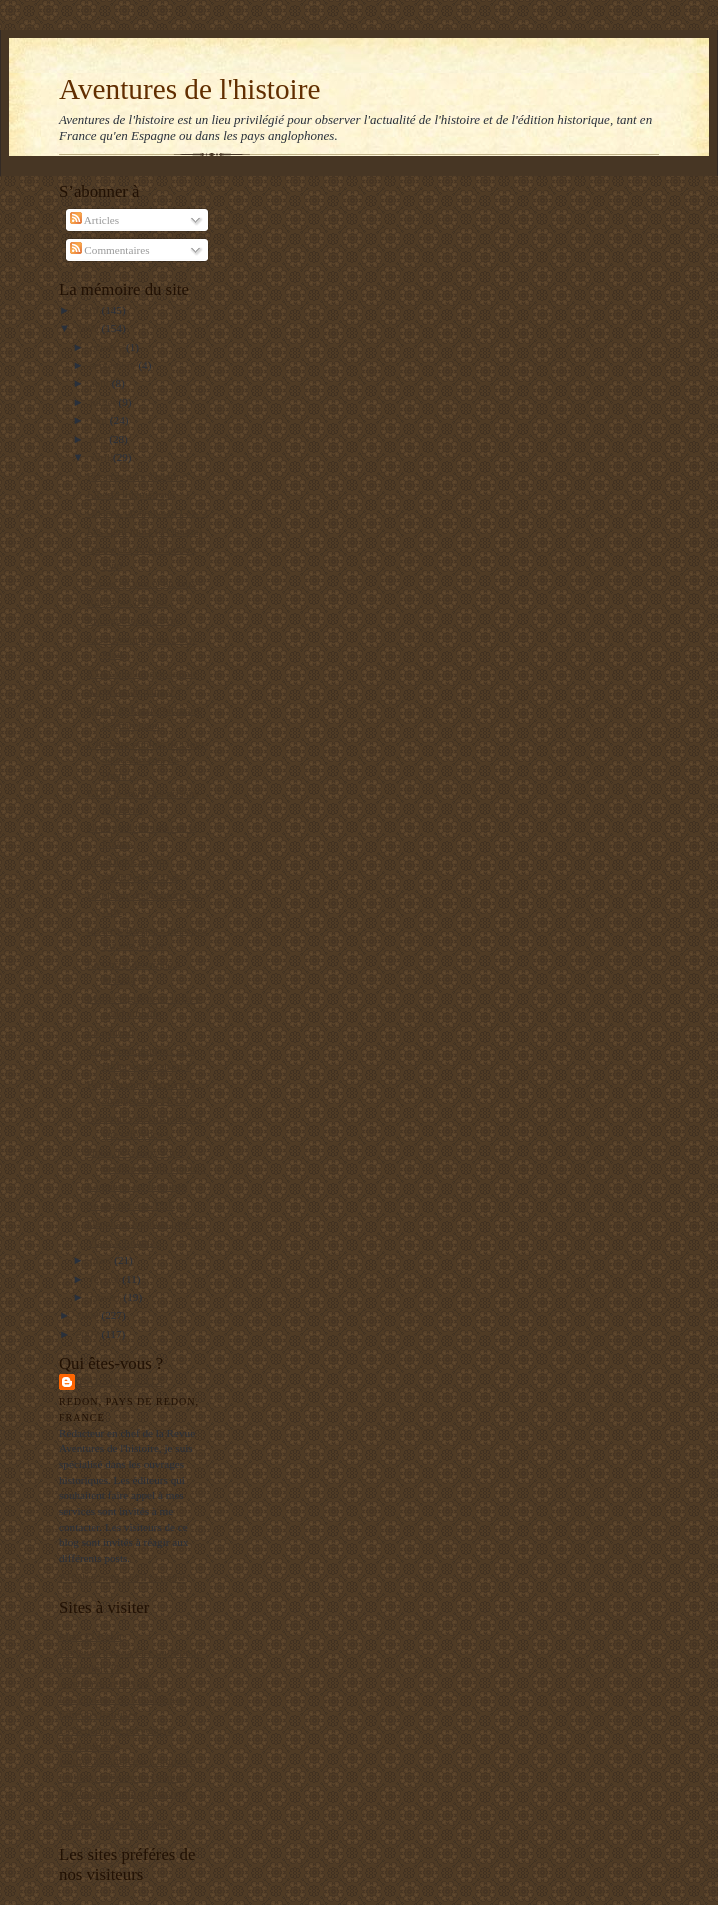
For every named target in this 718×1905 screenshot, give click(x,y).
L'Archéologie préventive (116, 1730)
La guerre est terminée (137, 1186)
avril (101, 457)
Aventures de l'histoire (189, 89)
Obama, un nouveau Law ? (147, 512)
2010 (88, 310)
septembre (114, 365)
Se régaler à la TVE (131, 1205)
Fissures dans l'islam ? (137, 476)
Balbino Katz (121, 1381)
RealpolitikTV (91, 1668)
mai (100, 439)
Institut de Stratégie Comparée (127, 1761)
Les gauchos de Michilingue (122, 1699)
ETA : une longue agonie (142, 673)
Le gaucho (110, 1032)
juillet (104, 402)
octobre (108, 347)
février (106, 1279)
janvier (107, 1297)
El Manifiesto (89, 1746)
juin (100, 420)
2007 (88, 1334)
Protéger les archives (133, 620)
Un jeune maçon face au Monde (130, 1652)
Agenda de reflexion (104, 1683)
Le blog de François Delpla (120, 1777)
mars (102, 1260)
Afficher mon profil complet (122, 1577)
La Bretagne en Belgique (114, 1824)
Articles (95, 220)
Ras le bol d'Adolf (127, 602)
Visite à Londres (123, 1242)
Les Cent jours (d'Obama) (144, 531)
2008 (88, 1315)
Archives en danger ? (134, 691)
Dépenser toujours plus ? (142, 1223)
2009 (88, 328)
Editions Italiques (98, 1714)
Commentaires (110, 250)
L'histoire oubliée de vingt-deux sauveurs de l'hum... (147, 759)
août (101, 383)
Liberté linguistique (131, 494)
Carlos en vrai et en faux (142, 583)
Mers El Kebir (91, 1636)
